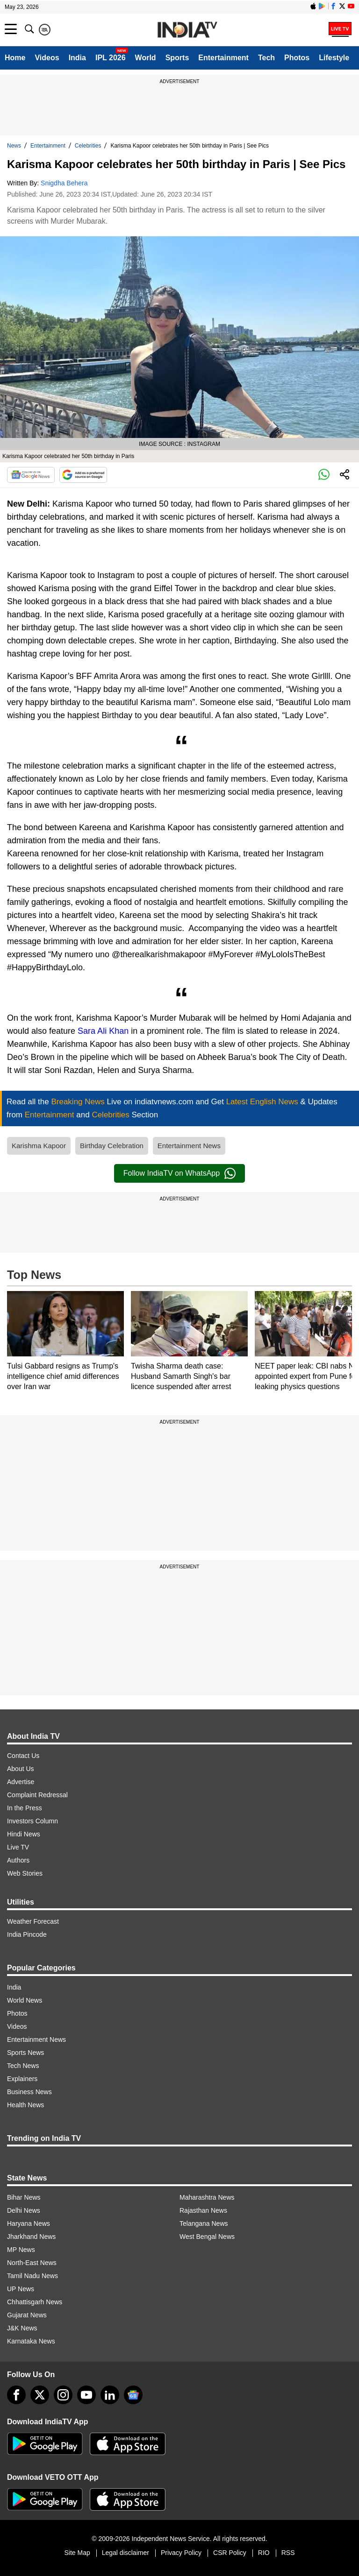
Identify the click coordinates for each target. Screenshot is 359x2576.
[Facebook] (16, 2394)
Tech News (23, 2065)
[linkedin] (110, 2394)
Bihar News (24, 2197)
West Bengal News (207, 2236)
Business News (29, 2092)
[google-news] (133, 2394)
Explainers (22, 2078)
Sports (177, 58)
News (14, 145)
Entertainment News (189, 1146)
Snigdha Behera (64, 183)
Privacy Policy (181, 2552)
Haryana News (28, 2223)
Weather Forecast (33, 1921)
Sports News (25, 2052)
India (77, 58)
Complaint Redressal (37, 1795)
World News (24, 2000)
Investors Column (32, 1821)
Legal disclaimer (125, 2552)
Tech (266, 58)
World (145, 58)
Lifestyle (334, 58)
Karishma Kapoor (39, 1146)
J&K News (22, 2328)
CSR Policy (229, 2552)
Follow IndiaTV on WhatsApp (179, 1173)
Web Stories (25, 1873)
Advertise (20, 1782)
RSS (288, 2552)
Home (15, 58)
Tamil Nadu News (32, 2276)
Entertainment (223, 58)
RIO (264, 2552)
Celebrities (88, 145)
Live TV (18, 1847)
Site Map (77, 2552)
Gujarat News (27, 2315)
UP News (20, 2289)
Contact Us (23, 1755)
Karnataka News (31, 2341)
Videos (47, 58)
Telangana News (204, 2223)
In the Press (24, 1808)
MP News (21, 2249)
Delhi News (23, 2210)
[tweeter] (39, 2394)
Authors (18, 1860)
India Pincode (27, 1934)
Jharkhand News (31, 2236)
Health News (25, 2105)
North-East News (32, 2262)
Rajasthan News (203, 2210)
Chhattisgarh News (34, 2302)
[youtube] (86, 2394)
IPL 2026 (110, 58)
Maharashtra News (207, 2197)
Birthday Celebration (112, 1146)
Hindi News (23, 1834)
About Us (20, 1768)
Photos (296, 58)
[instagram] (63, 2394)
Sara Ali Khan (103, 1031)
